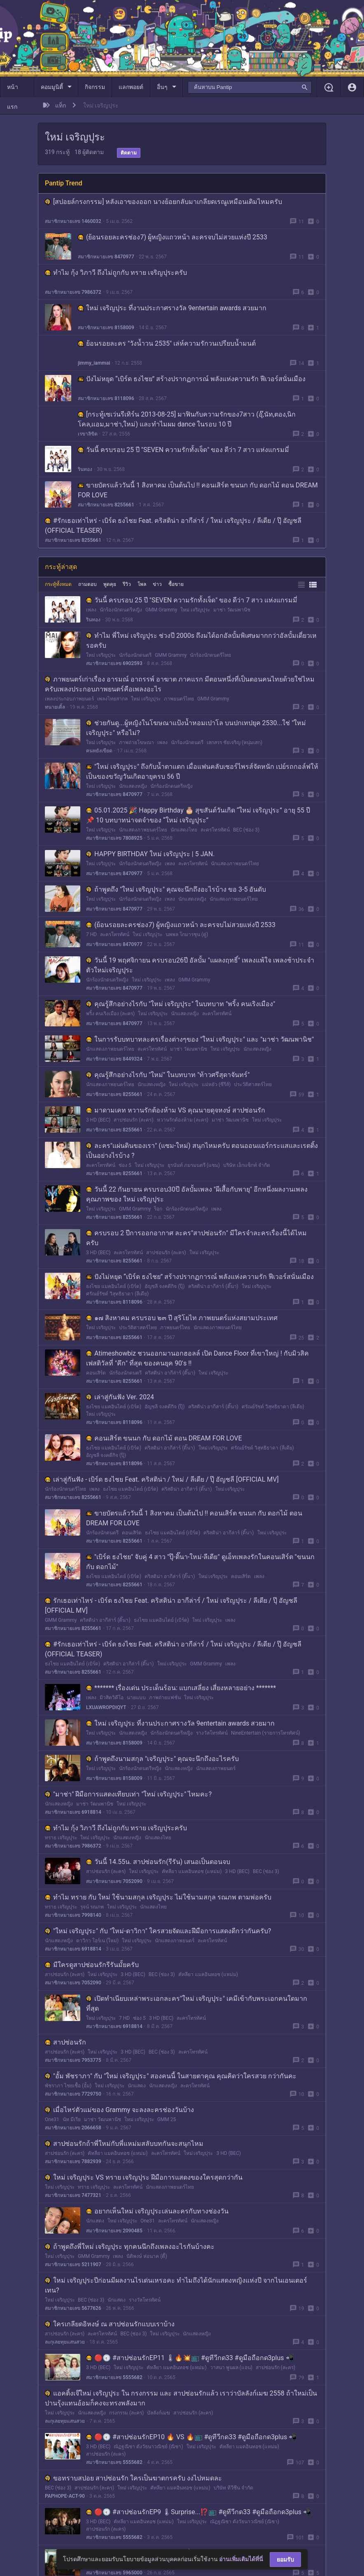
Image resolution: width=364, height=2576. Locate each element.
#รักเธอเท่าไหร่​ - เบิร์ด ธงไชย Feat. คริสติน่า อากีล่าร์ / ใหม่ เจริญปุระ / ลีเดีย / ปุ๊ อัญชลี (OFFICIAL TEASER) (173, 525)
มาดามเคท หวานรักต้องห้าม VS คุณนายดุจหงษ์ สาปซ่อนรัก (175, 1110)
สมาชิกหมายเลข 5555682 (114, 2377)
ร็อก (158, 1209)
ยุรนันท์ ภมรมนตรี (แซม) (194, 1165)
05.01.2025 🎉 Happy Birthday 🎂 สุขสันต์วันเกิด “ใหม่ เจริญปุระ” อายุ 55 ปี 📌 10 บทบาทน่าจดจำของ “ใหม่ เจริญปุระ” (198, 815)
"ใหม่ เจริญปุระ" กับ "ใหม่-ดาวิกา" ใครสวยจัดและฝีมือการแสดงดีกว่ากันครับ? (158, 1931)
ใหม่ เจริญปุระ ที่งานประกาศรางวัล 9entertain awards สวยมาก (172, 308)
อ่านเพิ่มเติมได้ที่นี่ (241, 2559)
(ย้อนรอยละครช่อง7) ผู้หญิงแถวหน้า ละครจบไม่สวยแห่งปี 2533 (172, 237)
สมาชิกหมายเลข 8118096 (106, 398)
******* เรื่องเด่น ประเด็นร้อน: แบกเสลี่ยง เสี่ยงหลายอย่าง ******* (181, 1688)
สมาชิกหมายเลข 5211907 (73, 2264)
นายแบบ (136, 1697)
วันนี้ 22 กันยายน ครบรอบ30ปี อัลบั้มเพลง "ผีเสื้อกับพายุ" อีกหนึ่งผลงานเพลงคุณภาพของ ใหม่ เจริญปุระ (197, 1194)
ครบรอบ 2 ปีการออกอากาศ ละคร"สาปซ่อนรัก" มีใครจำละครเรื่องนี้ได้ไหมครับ (196, 1238)
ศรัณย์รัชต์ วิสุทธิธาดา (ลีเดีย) (117, 1294)
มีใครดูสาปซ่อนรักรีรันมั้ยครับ (92, 1965)
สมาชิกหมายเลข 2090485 (114, 2231)
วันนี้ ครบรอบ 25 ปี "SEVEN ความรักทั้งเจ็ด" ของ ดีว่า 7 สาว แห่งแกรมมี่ (183, 450)
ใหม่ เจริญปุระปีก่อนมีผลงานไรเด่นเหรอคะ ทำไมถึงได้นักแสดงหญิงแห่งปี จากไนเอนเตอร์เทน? (176, 2285)
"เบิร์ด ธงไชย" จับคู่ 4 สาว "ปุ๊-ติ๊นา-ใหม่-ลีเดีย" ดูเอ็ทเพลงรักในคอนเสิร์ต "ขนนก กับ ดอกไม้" (200, 1562)
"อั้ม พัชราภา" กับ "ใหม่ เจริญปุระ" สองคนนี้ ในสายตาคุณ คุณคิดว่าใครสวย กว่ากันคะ (170, 2076)
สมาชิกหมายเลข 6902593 (114, 663)
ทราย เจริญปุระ (61, 1838)
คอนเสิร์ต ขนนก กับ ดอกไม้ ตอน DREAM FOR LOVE (164, 1438)
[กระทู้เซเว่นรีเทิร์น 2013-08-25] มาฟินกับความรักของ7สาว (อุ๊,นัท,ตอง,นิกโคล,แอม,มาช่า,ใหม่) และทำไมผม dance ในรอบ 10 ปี (187, 419)
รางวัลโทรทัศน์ (212, 1733)
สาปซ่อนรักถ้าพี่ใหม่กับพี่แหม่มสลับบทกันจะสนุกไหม (124, 2143)
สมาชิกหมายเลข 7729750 (73, 2094)
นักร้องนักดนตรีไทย (210, 655)
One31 (52, 2119)
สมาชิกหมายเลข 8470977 (106, 257)
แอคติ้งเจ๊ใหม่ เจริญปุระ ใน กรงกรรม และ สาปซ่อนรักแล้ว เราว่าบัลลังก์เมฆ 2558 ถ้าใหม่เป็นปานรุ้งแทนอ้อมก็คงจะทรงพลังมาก (181, 2398)
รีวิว (127, 584)
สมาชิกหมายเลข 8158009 (106, 327)
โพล (142, 584)
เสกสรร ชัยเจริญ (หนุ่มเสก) (234, 742)
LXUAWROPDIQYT (106, 1707)
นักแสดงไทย (183, 830)
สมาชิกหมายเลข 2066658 (73, 2128)
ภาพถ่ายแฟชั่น (165, 1697)
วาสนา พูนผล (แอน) (231, 2367)
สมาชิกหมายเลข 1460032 (73, 221)
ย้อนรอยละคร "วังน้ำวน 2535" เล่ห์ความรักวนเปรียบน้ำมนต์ (167, 343)
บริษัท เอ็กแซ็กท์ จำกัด (246, 1165)
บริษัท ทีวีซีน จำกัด (233, 2488)
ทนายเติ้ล (55, 707)
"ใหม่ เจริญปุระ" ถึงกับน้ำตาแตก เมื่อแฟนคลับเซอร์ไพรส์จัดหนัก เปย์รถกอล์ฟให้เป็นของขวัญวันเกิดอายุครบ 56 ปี (202, 771)
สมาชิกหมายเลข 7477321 (73, 2195)
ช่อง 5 (125, 1165)
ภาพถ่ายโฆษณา (136, 742)
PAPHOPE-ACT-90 (65, 2496)
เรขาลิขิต (88, 434)
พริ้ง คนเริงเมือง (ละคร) (110, 1013)
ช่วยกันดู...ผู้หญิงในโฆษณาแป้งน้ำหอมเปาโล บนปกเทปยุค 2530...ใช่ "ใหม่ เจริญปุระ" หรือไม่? (196, 728)
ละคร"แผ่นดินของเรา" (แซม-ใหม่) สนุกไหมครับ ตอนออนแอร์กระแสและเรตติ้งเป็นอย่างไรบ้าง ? (202, 1150)
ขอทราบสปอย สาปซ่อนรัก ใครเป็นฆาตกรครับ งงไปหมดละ (133, 2478)
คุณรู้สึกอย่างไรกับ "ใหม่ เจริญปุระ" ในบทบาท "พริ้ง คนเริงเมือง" (180, 1004)
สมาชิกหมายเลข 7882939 (73, 2161)
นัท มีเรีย (72, 2119)
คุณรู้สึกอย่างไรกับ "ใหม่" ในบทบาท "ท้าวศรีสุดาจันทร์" (168, 1075)
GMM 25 (166, 2119)
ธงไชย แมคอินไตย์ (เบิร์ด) (113, 1286)
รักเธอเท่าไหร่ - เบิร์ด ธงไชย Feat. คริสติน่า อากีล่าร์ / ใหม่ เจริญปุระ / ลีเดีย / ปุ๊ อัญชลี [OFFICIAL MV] (171, 1605)
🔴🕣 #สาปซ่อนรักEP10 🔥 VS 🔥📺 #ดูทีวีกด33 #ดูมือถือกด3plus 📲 (191, 2437)
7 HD (91, 934)
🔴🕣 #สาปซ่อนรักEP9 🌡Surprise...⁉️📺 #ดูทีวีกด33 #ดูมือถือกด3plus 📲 (198, 2512)
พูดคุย (109, 584)
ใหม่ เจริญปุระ (195, 610)
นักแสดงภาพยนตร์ (216, 1768)
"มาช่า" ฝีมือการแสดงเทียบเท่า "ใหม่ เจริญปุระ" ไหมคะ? (128, 1794)
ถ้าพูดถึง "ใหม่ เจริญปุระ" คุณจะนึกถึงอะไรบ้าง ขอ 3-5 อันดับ (176, 889)
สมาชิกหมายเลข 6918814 (73, 1812)
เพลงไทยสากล (112, 699)
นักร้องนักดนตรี (135, 655)
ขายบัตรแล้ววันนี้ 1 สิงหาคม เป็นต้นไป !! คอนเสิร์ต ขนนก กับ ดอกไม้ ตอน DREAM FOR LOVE (198, 490)
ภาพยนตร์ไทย (179, 699)
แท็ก (60, 105)
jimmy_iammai (94, 363)
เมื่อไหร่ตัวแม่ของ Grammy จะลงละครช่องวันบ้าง (119, 2110)
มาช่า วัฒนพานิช (231, 610)
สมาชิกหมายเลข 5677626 (73, 2308)
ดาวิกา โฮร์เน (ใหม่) (97, 1941)
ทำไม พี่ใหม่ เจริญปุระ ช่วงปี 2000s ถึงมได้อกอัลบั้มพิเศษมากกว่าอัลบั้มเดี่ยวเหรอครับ (201, 640)
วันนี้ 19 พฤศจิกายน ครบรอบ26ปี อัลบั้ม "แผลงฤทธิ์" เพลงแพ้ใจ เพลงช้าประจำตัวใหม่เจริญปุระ (200, 965)
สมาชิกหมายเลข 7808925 (114, 838)
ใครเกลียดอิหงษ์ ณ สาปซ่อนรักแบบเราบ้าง (110, 2324)
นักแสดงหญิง (133, 786)
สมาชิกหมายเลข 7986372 (73, 292)
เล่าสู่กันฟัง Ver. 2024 (120, 1397)
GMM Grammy (161, 610)
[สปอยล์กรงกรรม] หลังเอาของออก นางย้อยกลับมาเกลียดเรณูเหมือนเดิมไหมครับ (163, 202)
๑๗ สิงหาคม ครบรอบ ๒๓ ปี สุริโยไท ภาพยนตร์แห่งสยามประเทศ (182, 1318)
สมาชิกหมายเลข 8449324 (114, 1059)
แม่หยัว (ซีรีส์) (216, 1084)
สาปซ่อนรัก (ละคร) (133, 1120)
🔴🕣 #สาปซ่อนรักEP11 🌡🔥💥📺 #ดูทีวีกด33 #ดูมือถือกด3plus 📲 (190, 2358)
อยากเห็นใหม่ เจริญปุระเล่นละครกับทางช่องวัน (157, 2211)
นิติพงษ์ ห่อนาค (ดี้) (146, 2256)
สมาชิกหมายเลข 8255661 (106, 505)
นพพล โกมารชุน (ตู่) (187, 934)
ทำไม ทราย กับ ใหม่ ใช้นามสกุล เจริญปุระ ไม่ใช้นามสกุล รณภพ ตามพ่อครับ (158, 1897)
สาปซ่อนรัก (65, 2042)
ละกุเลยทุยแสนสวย (65, 2342)
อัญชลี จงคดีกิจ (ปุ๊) (164, 1286)
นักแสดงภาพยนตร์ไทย (143, 830)
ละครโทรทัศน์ (215, 830)
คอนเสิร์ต (96, 1373)
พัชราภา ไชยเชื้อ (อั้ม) (68, 2086)
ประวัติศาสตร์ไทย (253, 1084)
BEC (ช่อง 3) (246, 830)
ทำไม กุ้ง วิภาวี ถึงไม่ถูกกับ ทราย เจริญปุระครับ (116, 272)
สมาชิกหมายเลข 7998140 (73, 1915)
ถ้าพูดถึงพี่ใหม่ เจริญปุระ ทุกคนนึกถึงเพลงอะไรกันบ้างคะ (130, 2246)
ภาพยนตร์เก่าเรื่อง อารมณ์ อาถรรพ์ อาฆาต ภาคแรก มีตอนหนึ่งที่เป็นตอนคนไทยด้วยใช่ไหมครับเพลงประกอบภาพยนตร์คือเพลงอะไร (180, 684)
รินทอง (85, 469)
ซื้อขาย (176, 584)
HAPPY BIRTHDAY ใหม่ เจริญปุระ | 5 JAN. (150, 854)
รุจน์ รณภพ (92, 1907)
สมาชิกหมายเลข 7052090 (114, 1881)
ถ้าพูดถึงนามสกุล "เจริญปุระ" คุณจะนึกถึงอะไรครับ (162, 1759)
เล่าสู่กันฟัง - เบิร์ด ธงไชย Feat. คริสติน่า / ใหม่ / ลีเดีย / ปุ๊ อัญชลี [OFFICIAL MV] (162, 1479)
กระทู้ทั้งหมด (58, 584)
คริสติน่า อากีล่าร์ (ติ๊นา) (213, 1286)
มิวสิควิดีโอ (112, 1697)
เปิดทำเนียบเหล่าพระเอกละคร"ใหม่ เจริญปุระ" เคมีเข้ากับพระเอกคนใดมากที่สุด (196, 2003)
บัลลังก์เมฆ (158, 2413)
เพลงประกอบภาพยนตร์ (69, 699)
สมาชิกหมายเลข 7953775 (73, 2060)
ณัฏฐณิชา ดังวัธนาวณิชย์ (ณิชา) (148, 2447)
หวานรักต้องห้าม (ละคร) (182, 1120)
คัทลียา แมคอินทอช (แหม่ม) (192, 1871)
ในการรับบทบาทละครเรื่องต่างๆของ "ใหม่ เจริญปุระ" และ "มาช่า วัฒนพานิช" (200, 1039)
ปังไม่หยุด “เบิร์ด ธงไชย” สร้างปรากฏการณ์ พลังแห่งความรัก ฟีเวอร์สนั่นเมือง (192, 379)
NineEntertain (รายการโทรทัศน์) (265, 1733)
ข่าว (157, 584)
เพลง (91, 610)
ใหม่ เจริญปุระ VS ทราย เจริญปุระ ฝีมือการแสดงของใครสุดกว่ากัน (144, 2177)
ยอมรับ (285, 2559)
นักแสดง (137, 2086)
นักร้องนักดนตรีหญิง (121, 610)
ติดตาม (129, 153)
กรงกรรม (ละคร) (126, 2413)
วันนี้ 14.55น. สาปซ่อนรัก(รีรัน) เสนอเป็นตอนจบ (158, 1862)
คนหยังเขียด (99, 751)
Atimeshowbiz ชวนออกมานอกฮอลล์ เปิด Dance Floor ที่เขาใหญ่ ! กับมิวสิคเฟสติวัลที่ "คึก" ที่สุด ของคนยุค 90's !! (197, 1358)
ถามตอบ (87, 584)
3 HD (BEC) (98, 1120)
